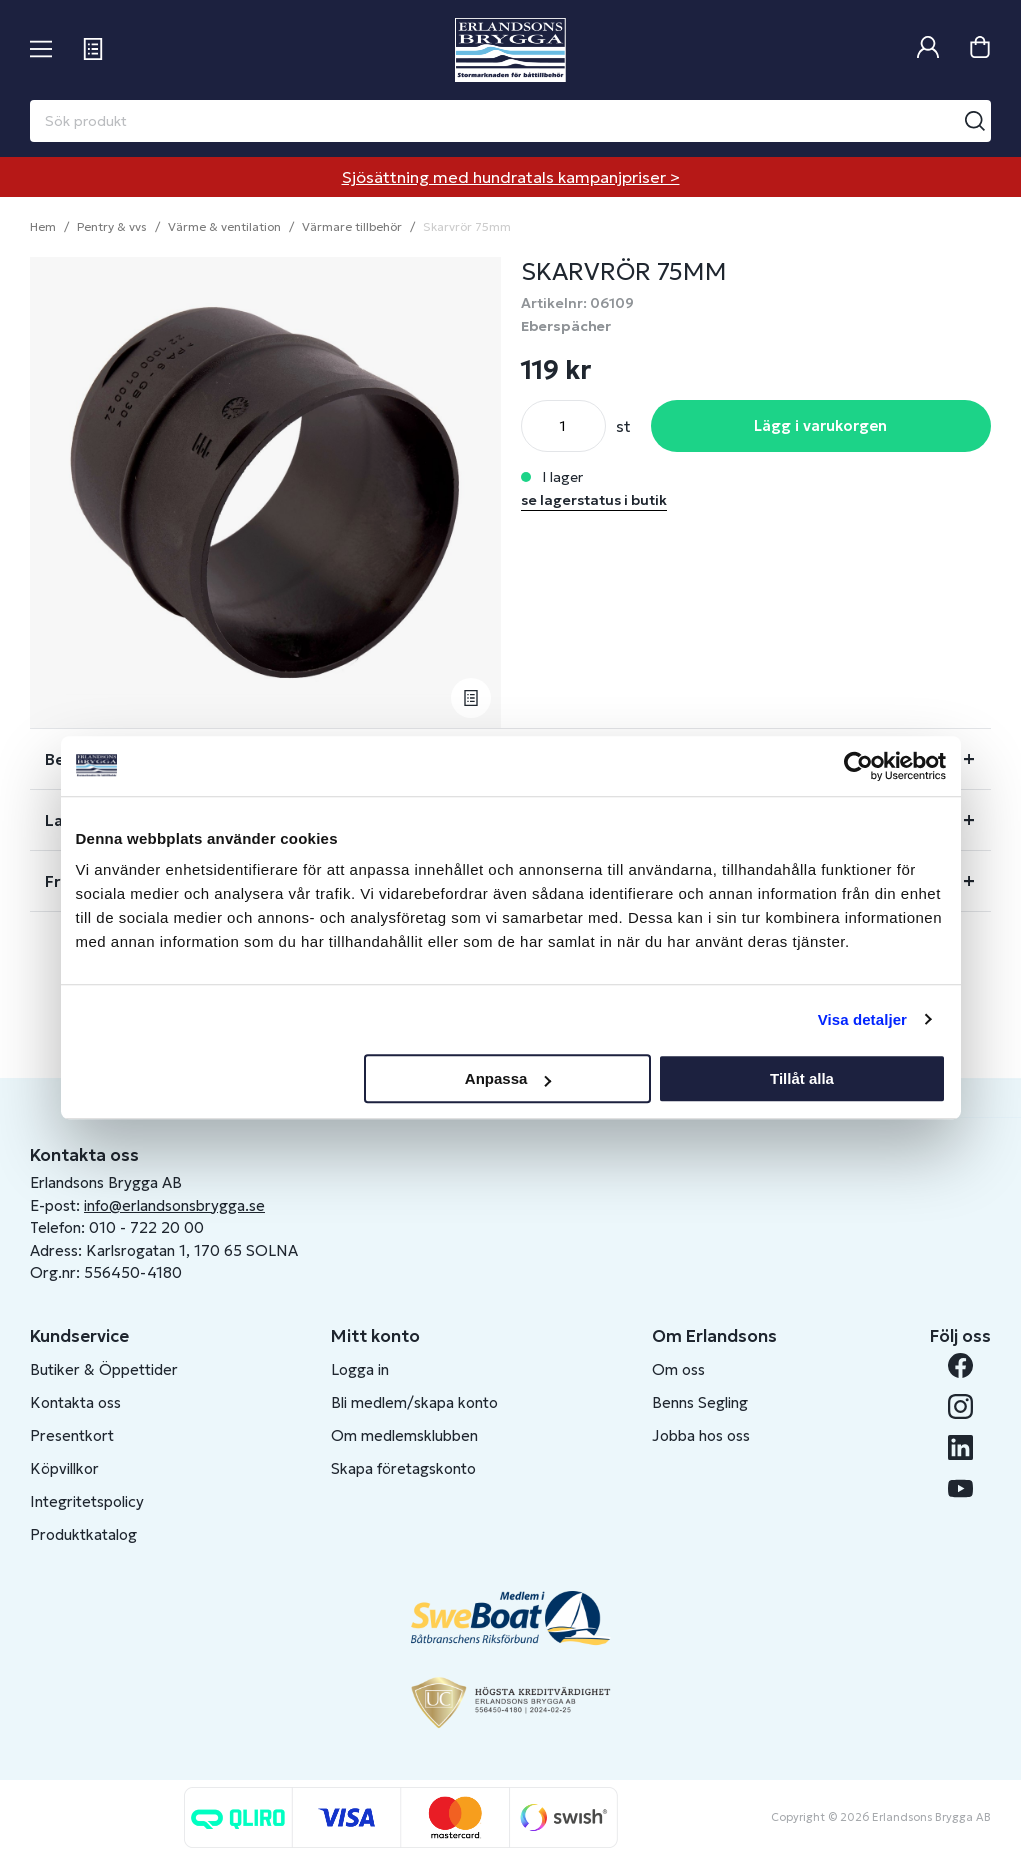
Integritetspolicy (87, 1501)
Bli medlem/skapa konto (414, 1402)
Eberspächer (566, 326)
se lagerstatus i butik (594, 500)
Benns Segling (700, 1402)
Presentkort (72, 1435)
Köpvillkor (64, 1468)
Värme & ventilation (224, 226)
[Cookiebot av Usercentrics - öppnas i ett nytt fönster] (858, 766)
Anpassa (508, 1078)
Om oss (678, 1369)
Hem (43, 226)
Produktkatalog (83, 1534)
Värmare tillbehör (352, 226)
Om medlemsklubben (404, 1435)
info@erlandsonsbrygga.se (174, 1205)
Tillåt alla (802, 1078)
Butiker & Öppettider (104, 1369)
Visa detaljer (862, 1019)
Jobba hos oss (701, 1435)
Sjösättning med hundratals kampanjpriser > (511, 177)
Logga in (360, 1369)
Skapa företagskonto (403, 1468)
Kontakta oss (75, 1402)
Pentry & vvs (112, 226)
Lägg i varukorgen (820, 425)
